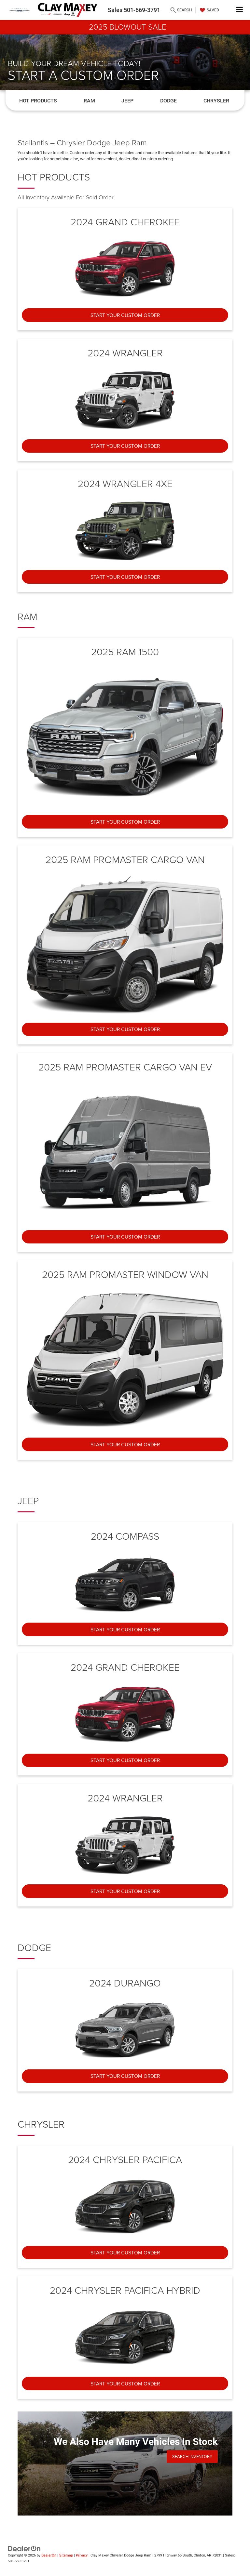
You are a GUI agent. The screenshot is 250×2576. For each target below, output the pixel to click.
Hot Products (38, 101)
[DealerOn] (24, 2548)
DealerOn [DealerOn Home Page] (48, 2555)
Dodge (168, 101)
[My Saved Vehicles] (208, 10)
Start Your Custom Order (125, 315)
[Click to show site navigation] (239, 10)
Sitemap (66, 2555)
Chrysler (216, 101)
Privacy (82, 2555)
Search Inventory (192, 2456)
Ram (89, 101)
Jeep (127, 101)
